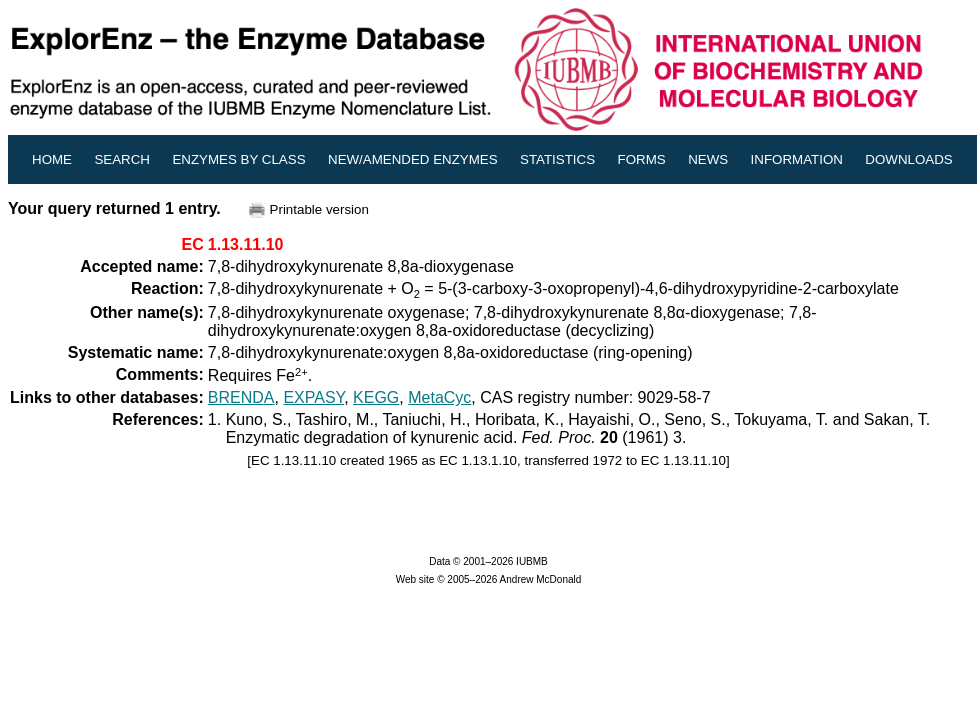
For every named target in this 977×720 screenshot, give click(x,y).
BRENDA (241, 397)
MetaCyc (439, 397)
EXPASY (313, 397)
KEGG (376, 397)
